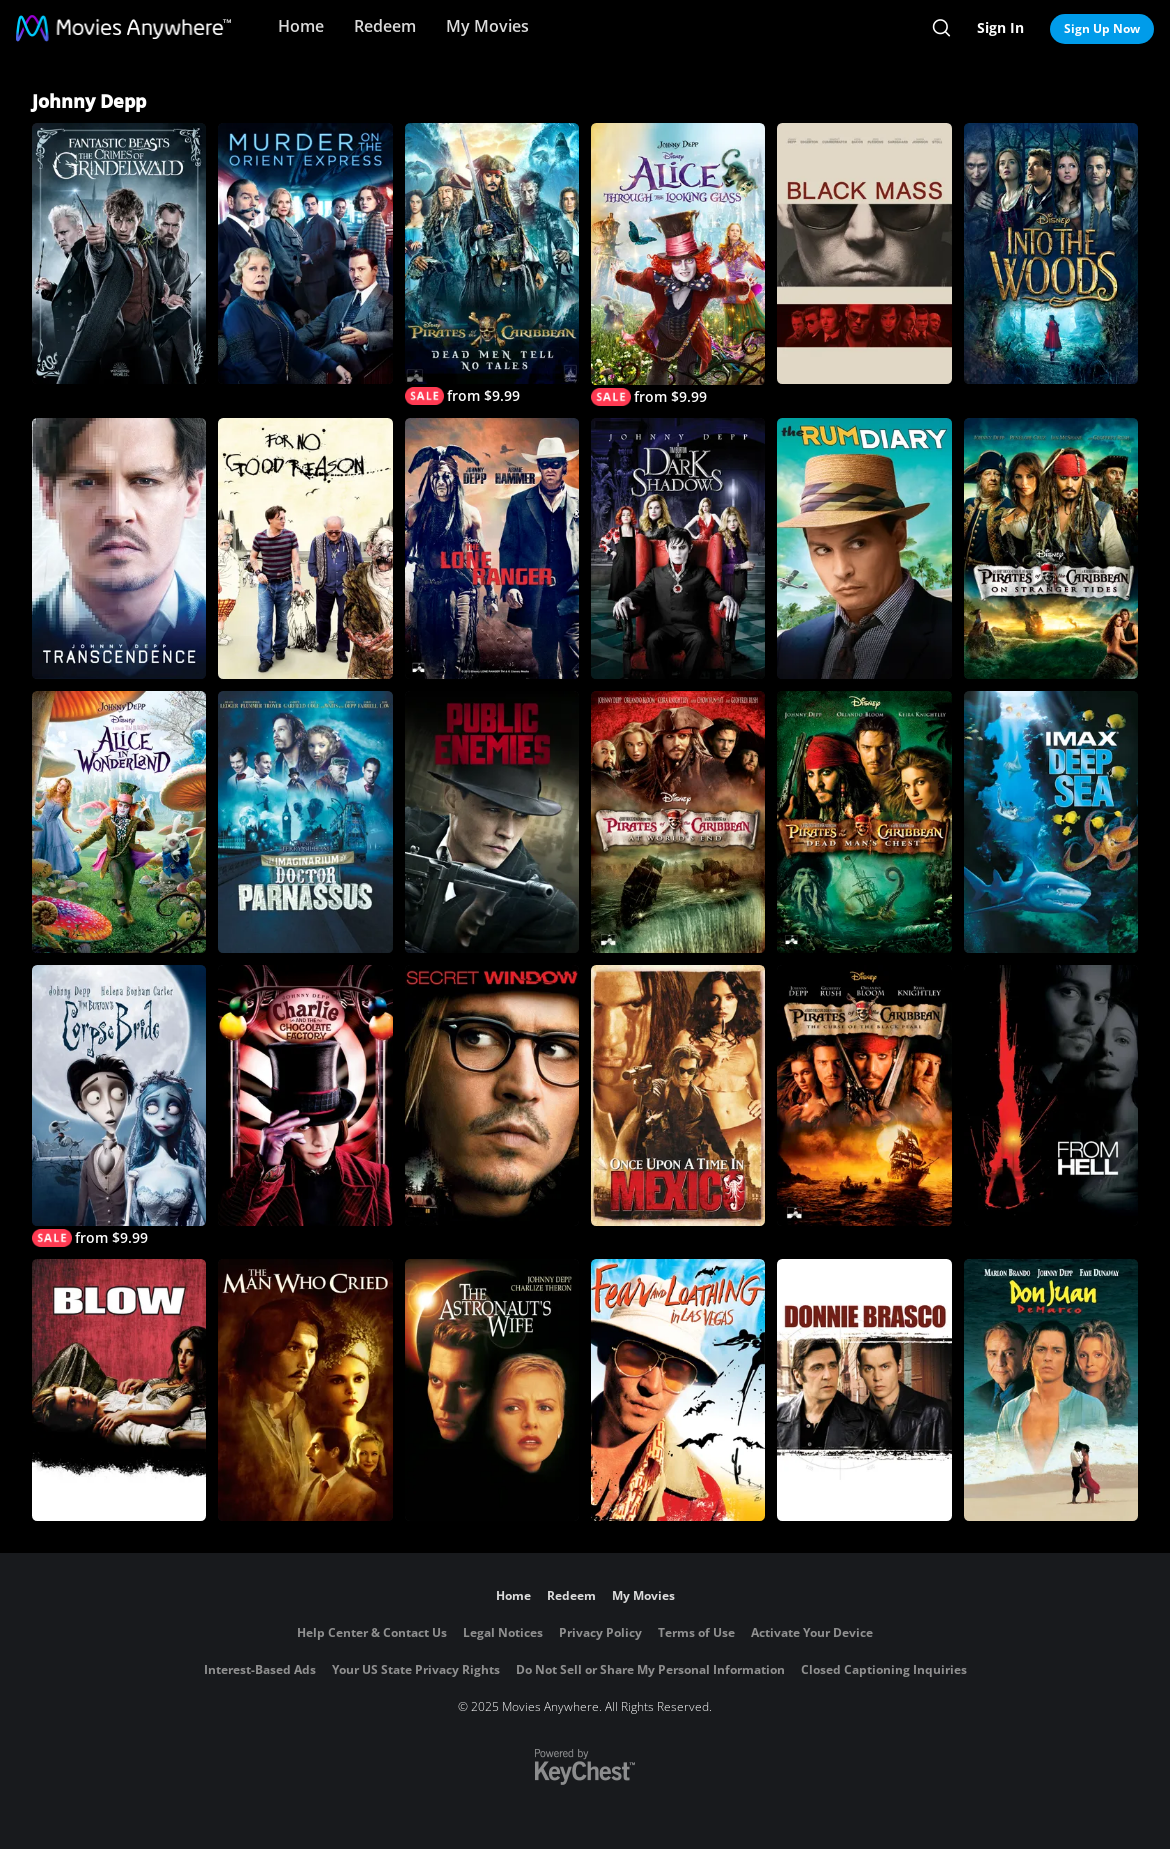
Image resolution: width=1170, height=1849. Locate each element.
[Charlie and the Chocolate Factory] (305, 1095)
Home (301, 26)
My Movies (487, 26)
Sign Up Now (1102, 28)
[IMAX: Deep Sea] (1051, 821)
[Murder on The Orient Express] (305, 253)
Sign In (1000, 27)
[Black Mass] (864, 253)
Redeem (385, 26)
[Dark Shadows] (678, 549)
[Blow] (119, 1389)
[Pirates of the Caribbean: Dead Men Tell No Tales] (492, 264)
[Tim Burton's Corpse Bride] (119, 1106)
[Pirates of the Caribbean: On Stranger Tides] (1051, 548)
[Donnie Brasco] (864, 1389)
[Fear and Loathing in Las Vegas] (678, 1390)
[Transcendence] (119, 548)
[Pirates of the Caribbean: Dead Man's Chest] (864, 821)
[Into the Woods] (1051, 253)
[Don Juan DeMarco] (1051, 1389)
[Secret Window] (492, 1095)
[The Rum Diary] (864, 548)
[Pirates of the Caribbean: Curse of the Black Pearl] (864, 1095)
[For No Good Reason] (305, 548)
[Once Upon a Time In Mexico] (678, 1096)
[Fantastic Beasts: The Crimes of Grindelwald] (119, 253)
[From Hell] (1051, 1095)
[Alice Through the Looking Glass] (678, 264)
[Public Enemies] (492, 821)
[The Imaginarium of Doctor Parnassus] (305, 821)
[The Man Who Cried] (305, 1389)
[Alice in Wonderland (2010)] (119, 821)
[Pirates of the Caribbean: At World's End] (678, 822)
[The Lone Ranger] (492, 548)
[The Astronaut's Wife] (492, 1389)
